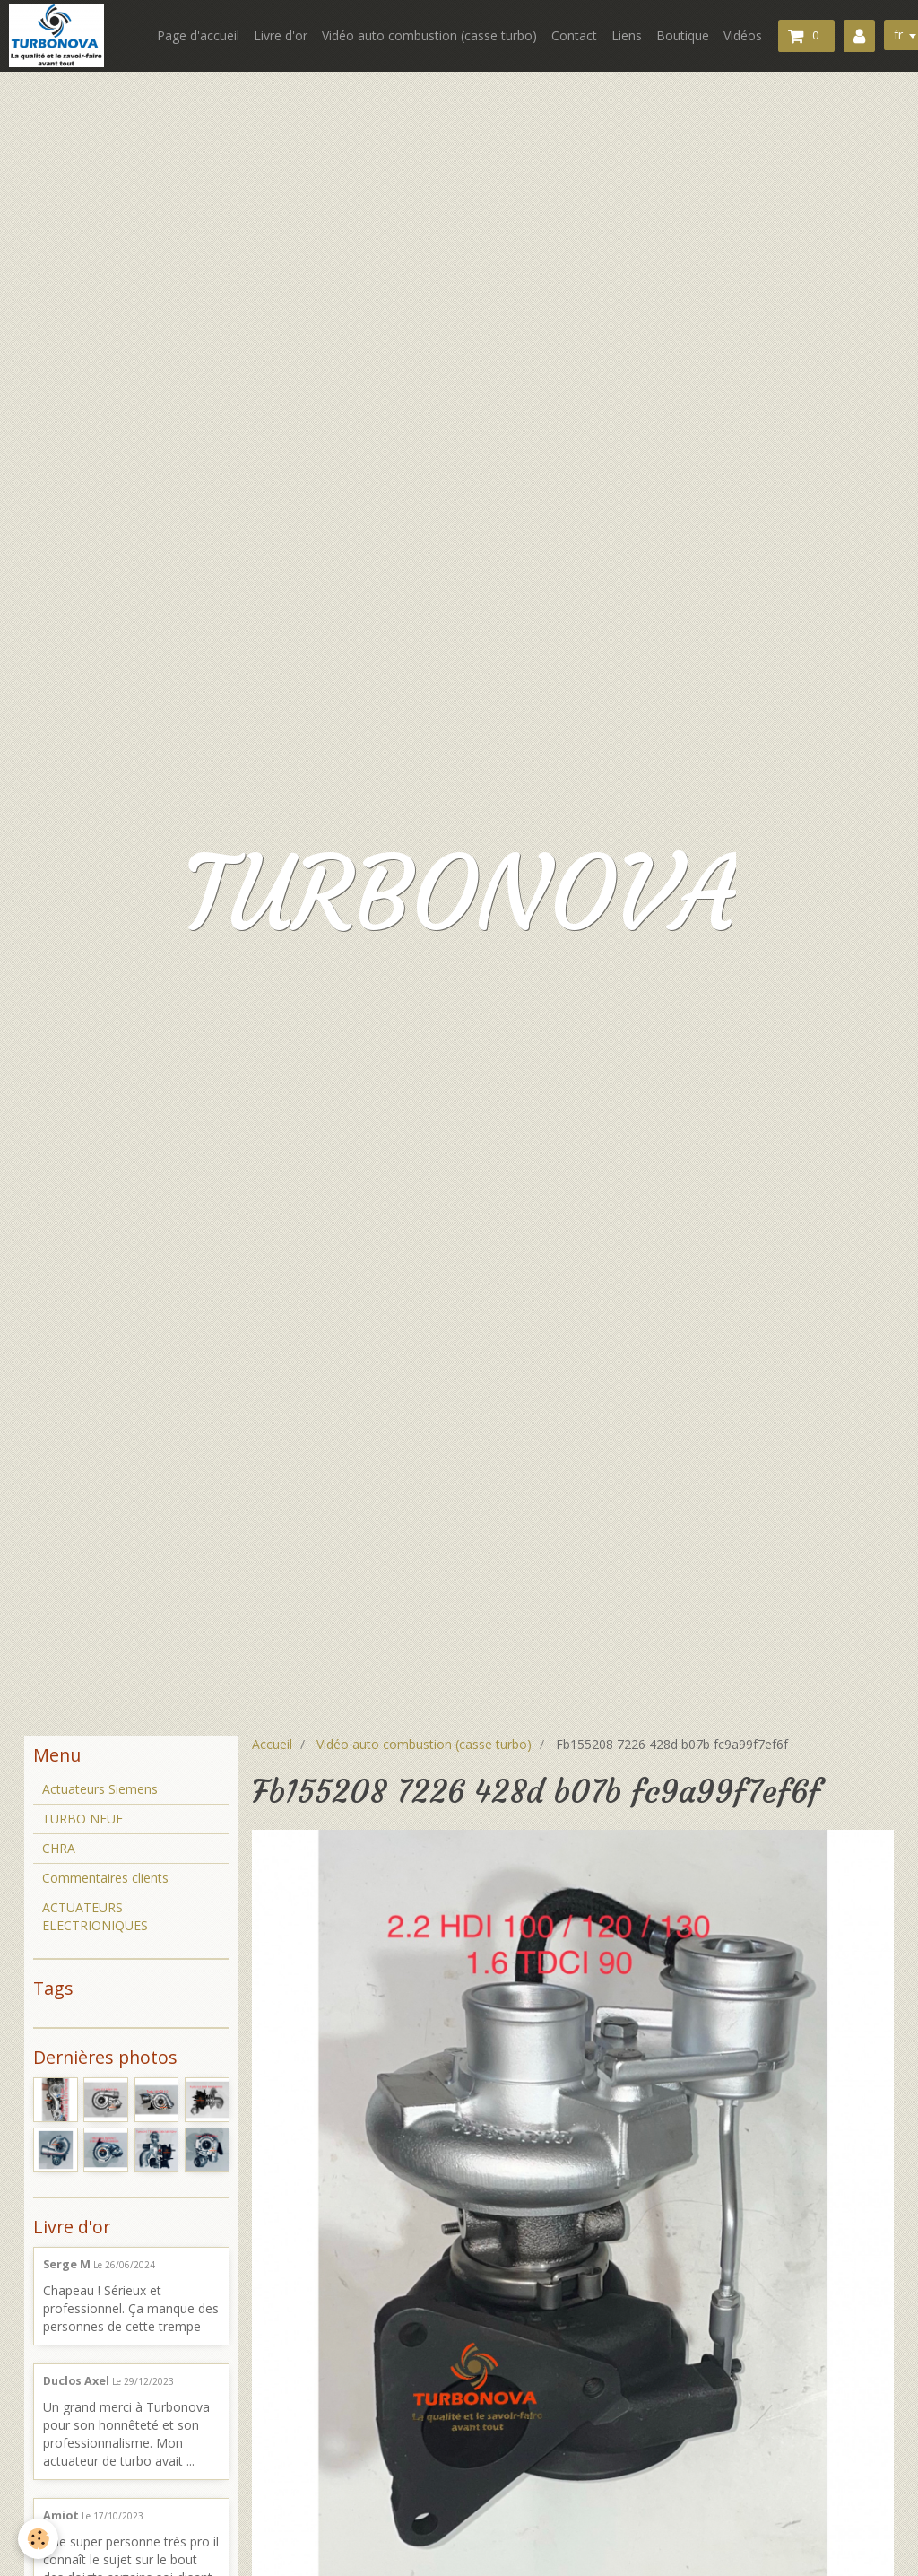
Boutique (682, 35)
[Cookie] (38, 2539)
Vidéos (742, 35)
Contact (574, 35)
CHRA (58, 1848)
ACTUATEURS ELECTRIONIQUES (95, 1916)
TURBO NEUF (82, 1818)
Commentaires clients (105, 1877)
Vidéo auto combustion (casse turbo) (429, 35)
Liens (626, 35)
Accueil (272, 1744)
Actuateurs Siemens (100, 1788)
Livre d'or (280, 35)
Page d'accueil (198, 35)
